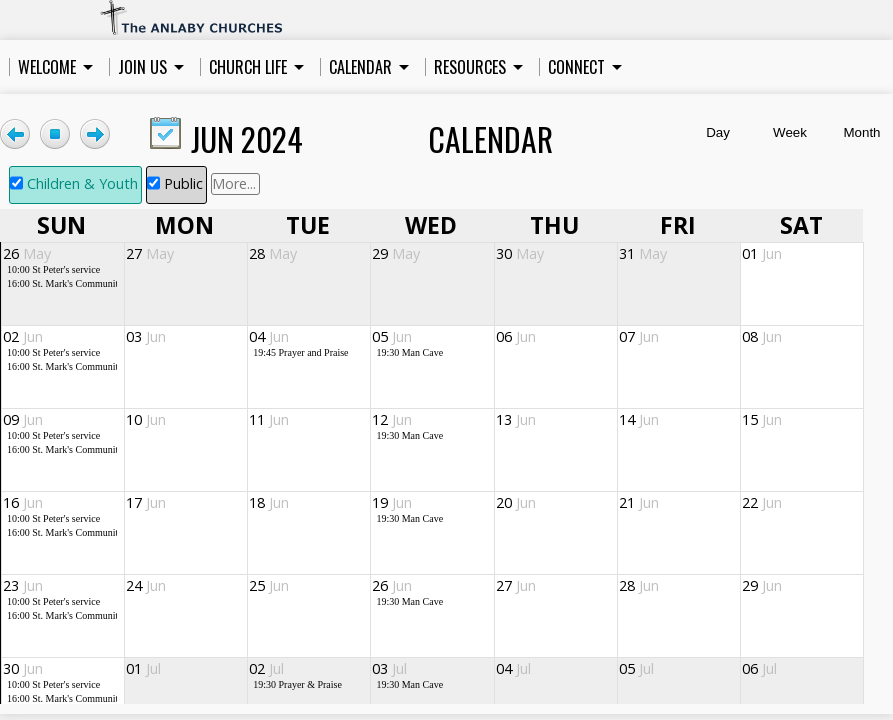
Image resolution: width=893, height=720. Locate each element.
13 (516, 419)
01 (762, 253)
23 (23, 585)
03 (146, 336)
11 (269, 419)
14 (639, 419)
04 (269, 336)
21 (639, 502)
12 (392, 419)
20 (516, 502)
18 (269, 502)
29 (396, 253)
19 (392, 502)
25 (269, 585)
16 (23, 502)
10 (146, 419)
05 (392, 336)
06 (516, 336)
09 (23, 419)
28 (273, 253)
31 (643, 253)
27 (150, 253)
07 (639, 336)
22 (762, 502)
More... (234, 183)
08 (762, 336)
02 (23, 336)
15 (762, 419)
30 (520, 253)
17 (146, 502)
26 (27, 253)
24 (146, 585)
